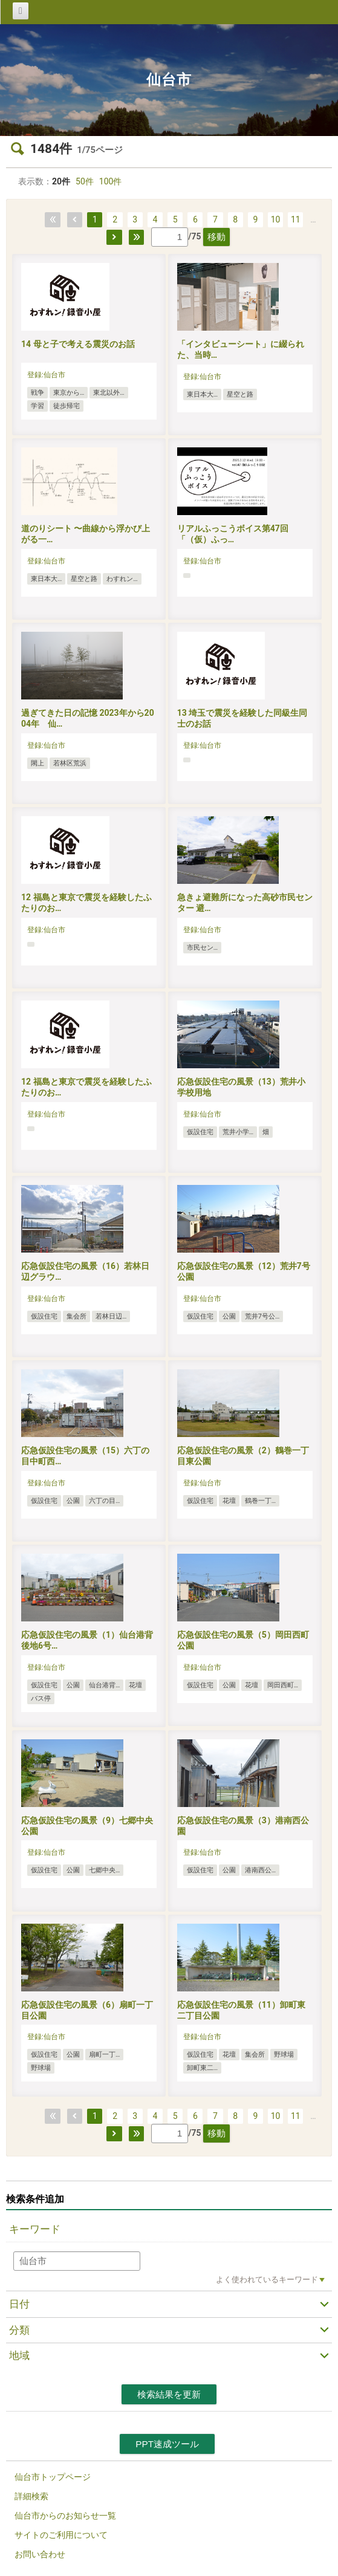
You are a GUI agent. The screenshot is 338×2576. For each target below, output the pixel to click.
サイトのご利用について (61, 2535)
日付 (19, 2304)
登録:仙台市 (46, 375)
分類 (19, 2330)
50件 (85, 181)
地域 (19, 2355)
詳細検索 (31, 2496)
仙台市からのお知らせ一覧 (65, 2515)
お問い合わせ (40, 2554)
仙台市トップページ (53, 2477)
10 (276, 219)
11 (296, 219)
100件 (110, 181)
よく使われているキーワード (267, 2279)
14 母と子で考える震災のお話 (78, 344)
